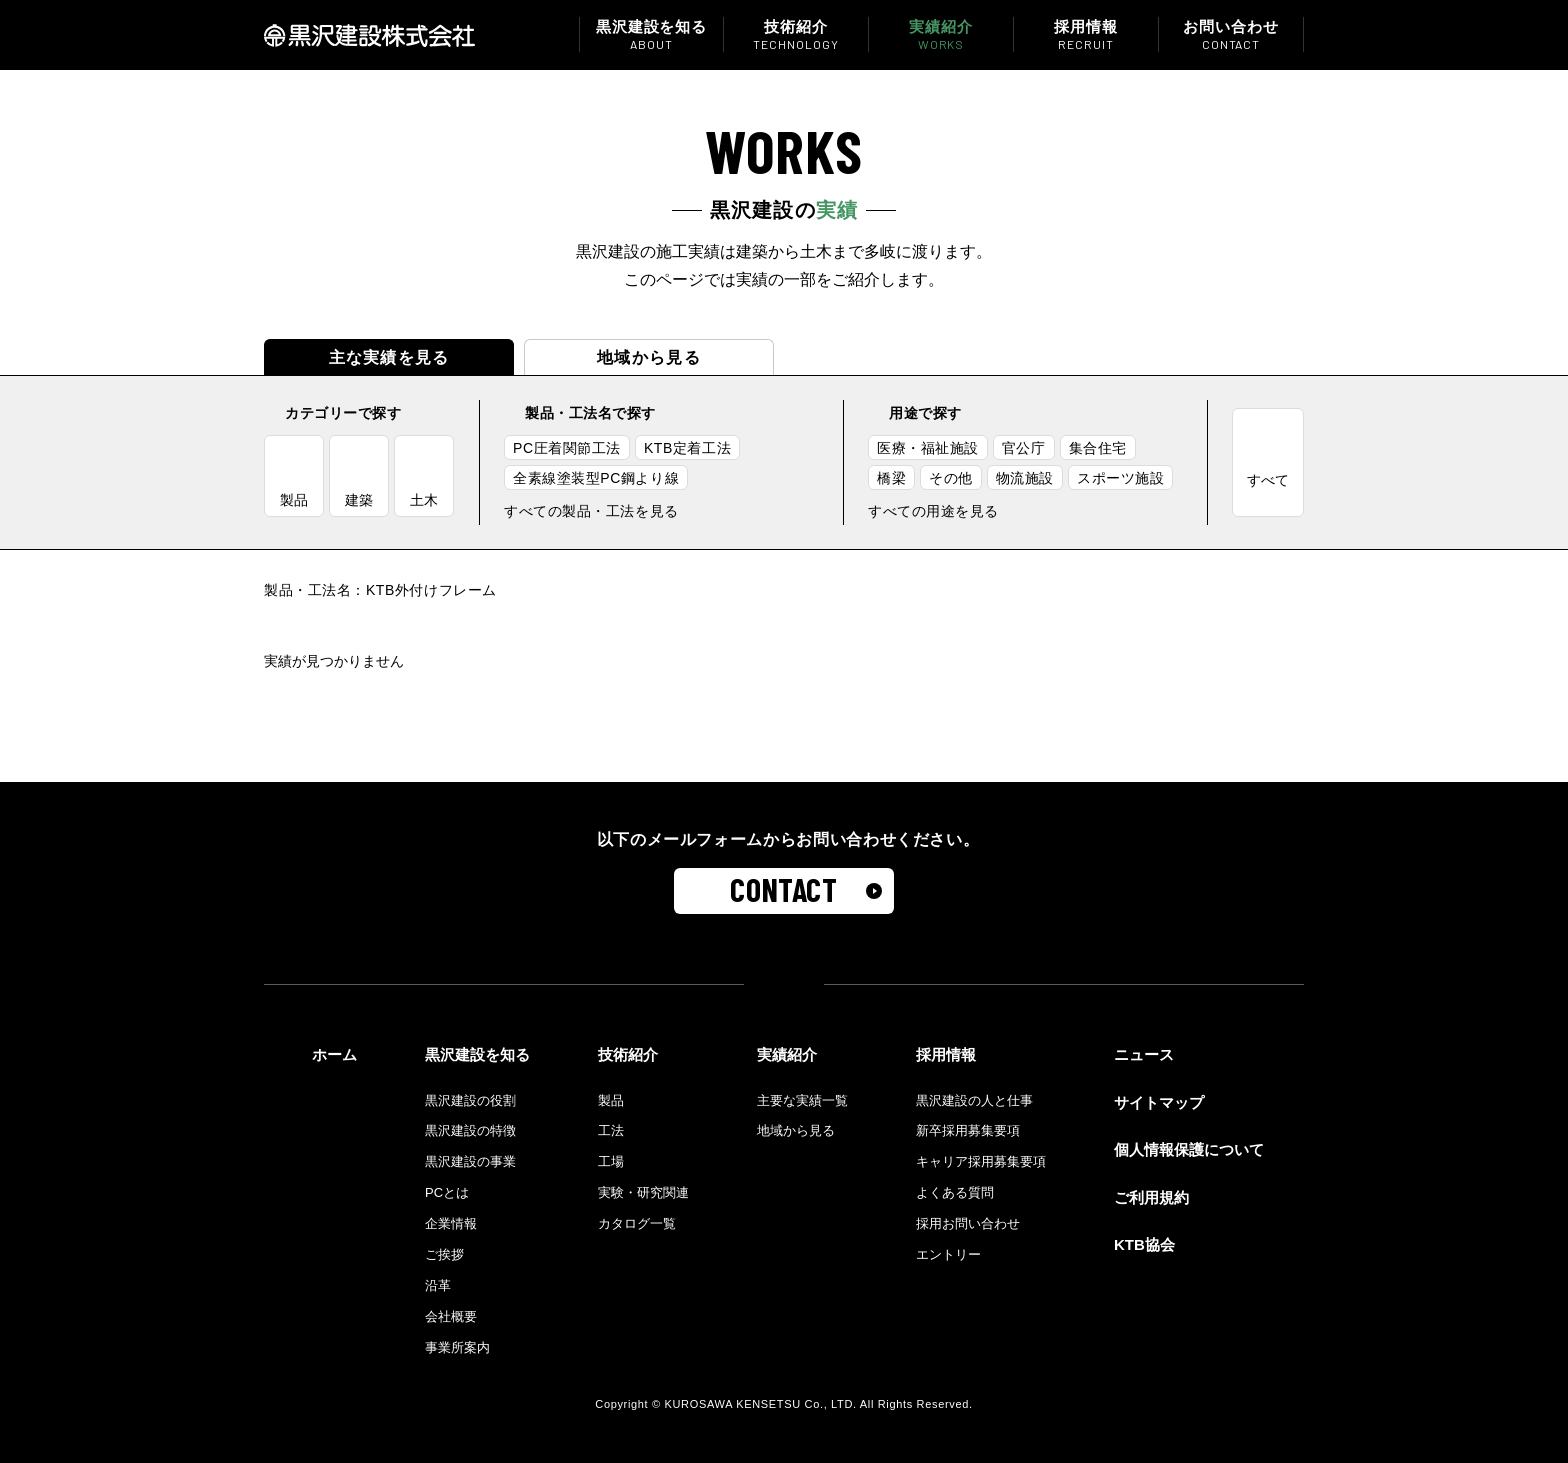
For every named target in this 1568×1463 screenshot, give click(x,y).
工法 (611, 1130)
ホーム (334, 1054)
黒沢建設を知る (651, 34)
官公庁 (1024, 448)
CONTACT (783, 889)
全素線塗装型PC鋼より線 (596, 478)
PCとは (447, 1192)
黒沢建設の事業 (470, 1161)
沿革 (438, 1285)
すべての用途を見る (933, 511)
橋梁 (891, 478)
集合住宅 (1098, 448)
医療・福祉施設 (928, 448)
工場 (611, 1161)
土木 (424, 500)
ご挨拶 (444, 1254)
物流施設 (1025, 478)
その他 (951, 478)
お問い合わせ (1231, 34)
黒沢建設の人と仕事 (974, 1100)
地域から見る (649, 357)
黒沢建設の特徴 (470, 1130)
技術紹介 (796, 34)
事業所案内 (457, 1347)
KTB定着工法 (687, 448)
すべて (1268, 480)
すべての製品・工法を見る (591, 511)
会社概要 (451, 1316)
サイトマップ (1159, 1102)
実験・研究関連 (643, 1192)
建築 (359, 500)
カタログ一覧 (637, 1223)
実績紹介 (941, 34)
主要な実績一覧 (802, 1100)
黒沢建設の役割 (470, 1100)
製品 (294, 500)
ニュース (1144, 1054)
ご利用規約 (1151, 1197)
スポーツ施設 (1120, 478)
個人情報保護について (1189, 1149)
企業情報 (451, 1223)
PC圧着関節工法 (567, 448)
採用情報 (1086, 34)
